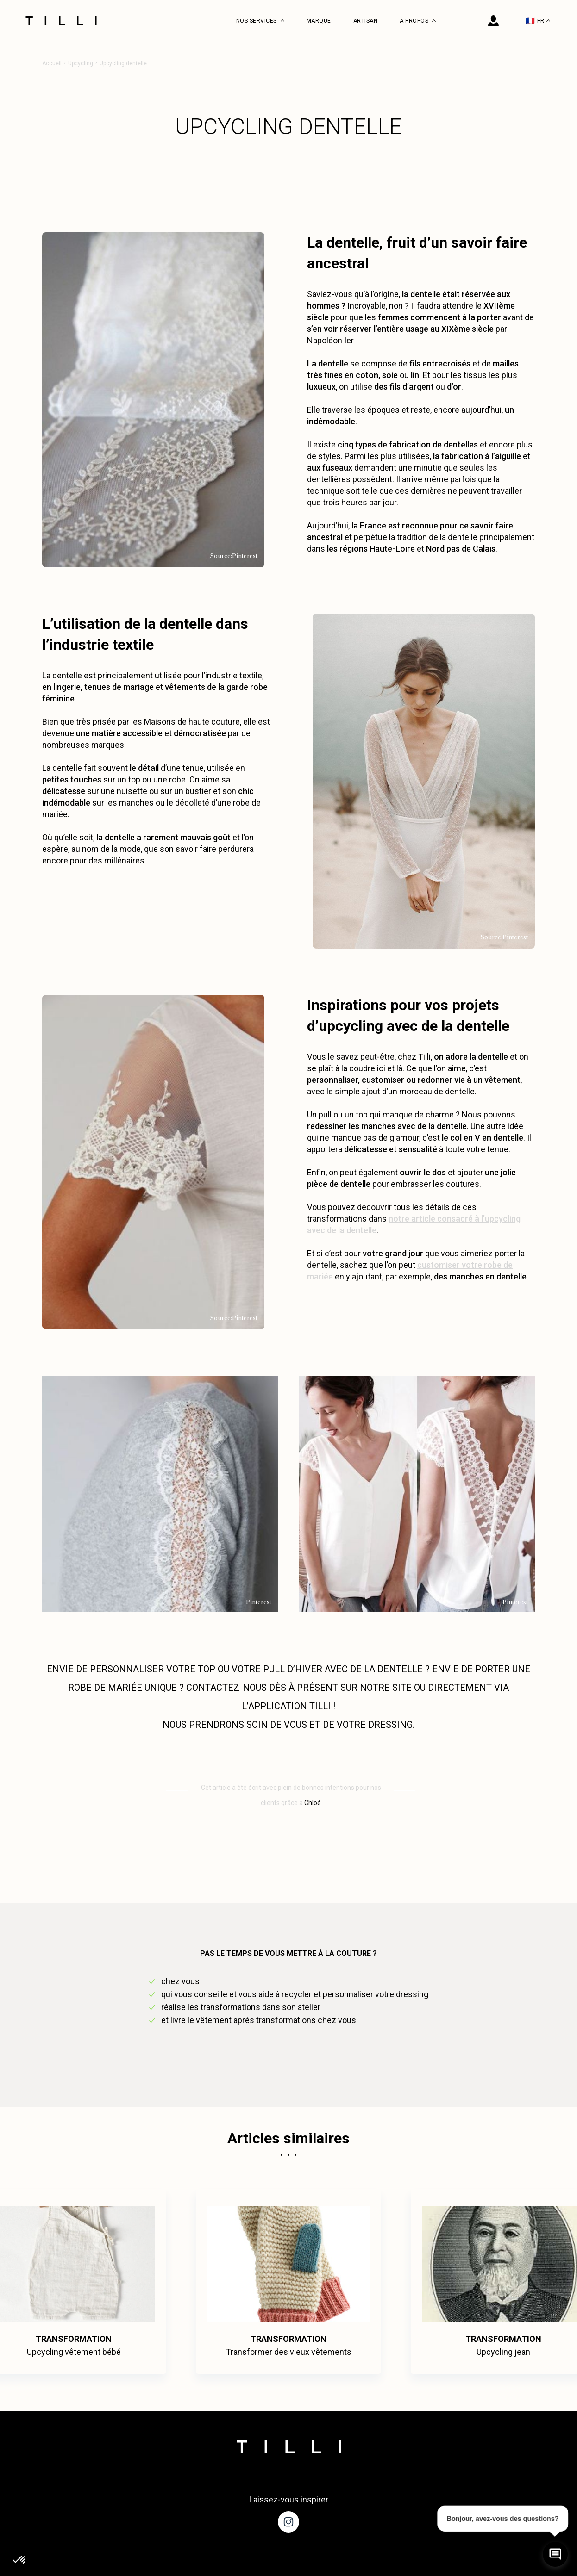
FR (538, 20)
